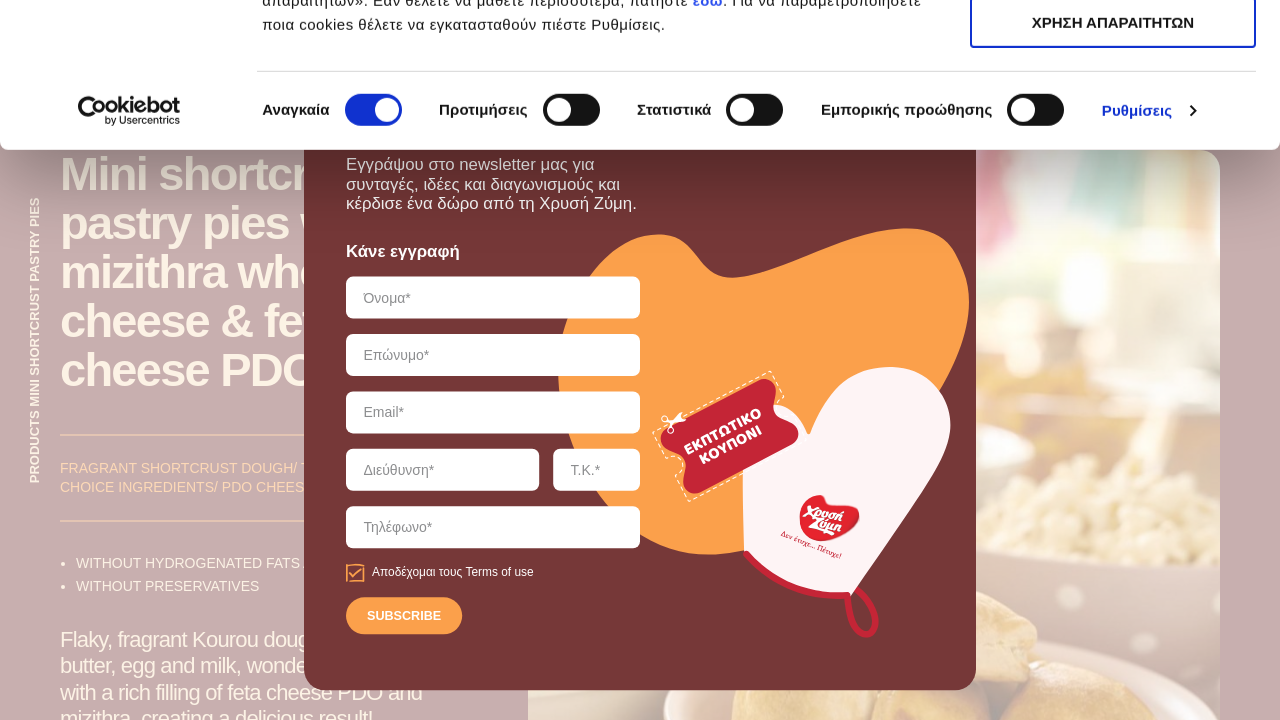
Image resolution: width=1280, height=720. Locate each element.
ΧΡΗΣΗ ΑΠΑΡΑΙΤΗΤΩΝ (1113, 108)
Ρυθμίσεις (1137, 254)
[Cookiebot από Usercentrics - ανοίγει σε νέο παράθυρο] (129, 255)
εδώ (708, 144)
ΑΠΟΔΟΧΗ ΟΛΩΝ (1113, 49)
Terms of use (499, 572)
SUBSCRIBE (404, 617)
